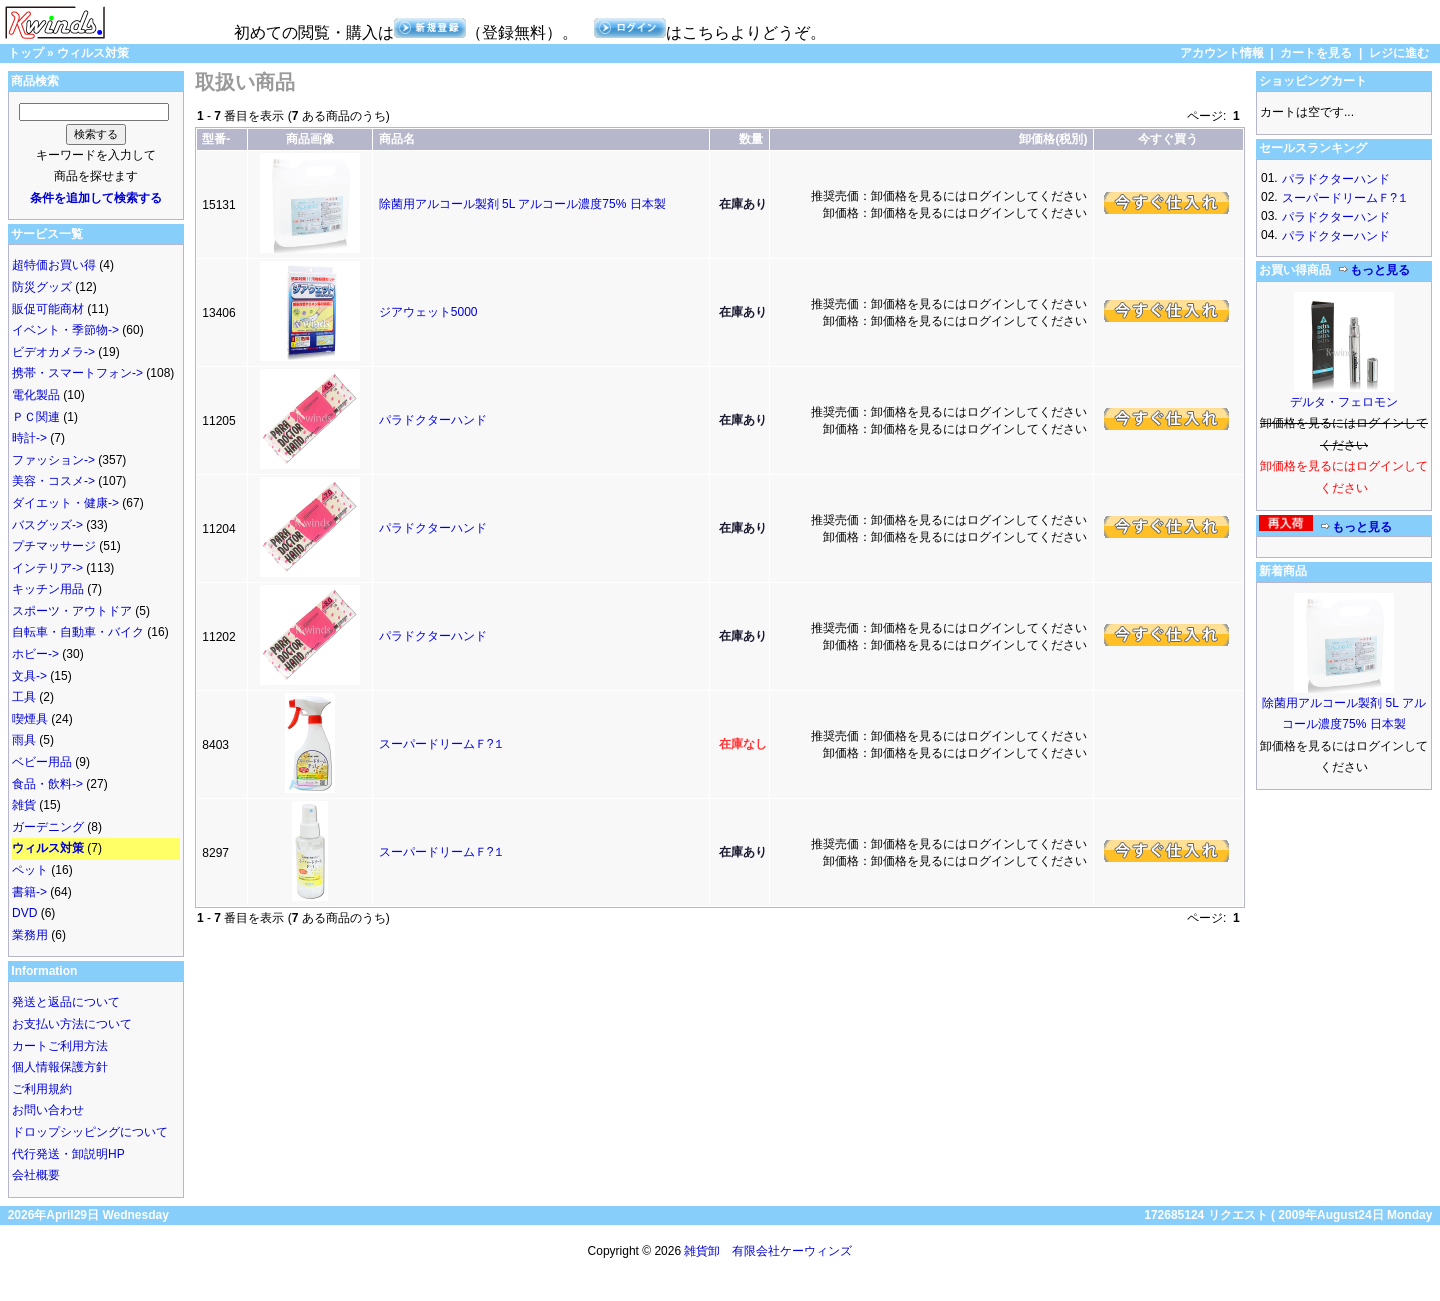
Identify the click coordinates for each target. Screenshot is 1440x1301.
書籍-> (29, 892)
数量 (751, 139)
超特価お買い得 (54, 265)
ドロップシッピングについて (90, 1132)
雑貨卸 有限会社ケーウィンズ (768, 1251)
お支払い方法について (72, 1024)
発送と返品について (66, 1002)
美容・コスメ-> (53, 481)
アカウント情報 (1222, 53)
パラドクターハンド (433, 420)
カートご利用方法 (60, 1046)
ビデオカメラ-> (53, 352)
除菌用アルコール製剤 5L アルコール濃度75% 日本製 (522, 204)
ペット (30, 870)
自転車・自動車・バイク (78, 632)
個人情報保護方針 (60, 1067)
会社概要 (36, 1175)
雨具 (24, 740)
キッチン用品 (48, 589)
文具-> (29, 676)
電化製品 (36, 395)
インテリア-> (47, 568)
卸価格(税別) (1053, 139)
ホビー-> (35, 654)
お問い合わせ (48, 1110)
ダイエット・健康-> (65, 503)
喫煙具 (30, 719)
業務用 (30, 935)
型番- (216, 139)
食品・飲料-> (47, 784)
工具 (24, 697)
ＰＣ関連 (36, 417)
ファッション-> (53, 460)
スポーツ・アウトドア (72, 611)
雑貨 (24, 805)
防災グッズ (42, 287)
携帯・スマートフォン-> (77, 373)
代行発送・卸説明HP (68, 1154)
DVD (24, 913)
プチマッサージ (54, 546)
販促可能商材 (48, 309)
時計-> (29, 438)
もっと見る (1374, 270)
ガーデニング (48, 827)
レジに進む (1399, 53)
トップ (26, 53)
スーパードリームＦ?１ (442, 744)
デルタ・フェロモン (1344, 402)
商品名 (397, 139)
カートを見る (1316, 53)
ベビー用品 (42, 762)
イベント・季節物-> (65, 330)
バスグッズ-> (47, 525)
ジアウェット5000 (428, 312)
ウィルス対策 (93, 53)
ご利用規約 (42, 1089)
